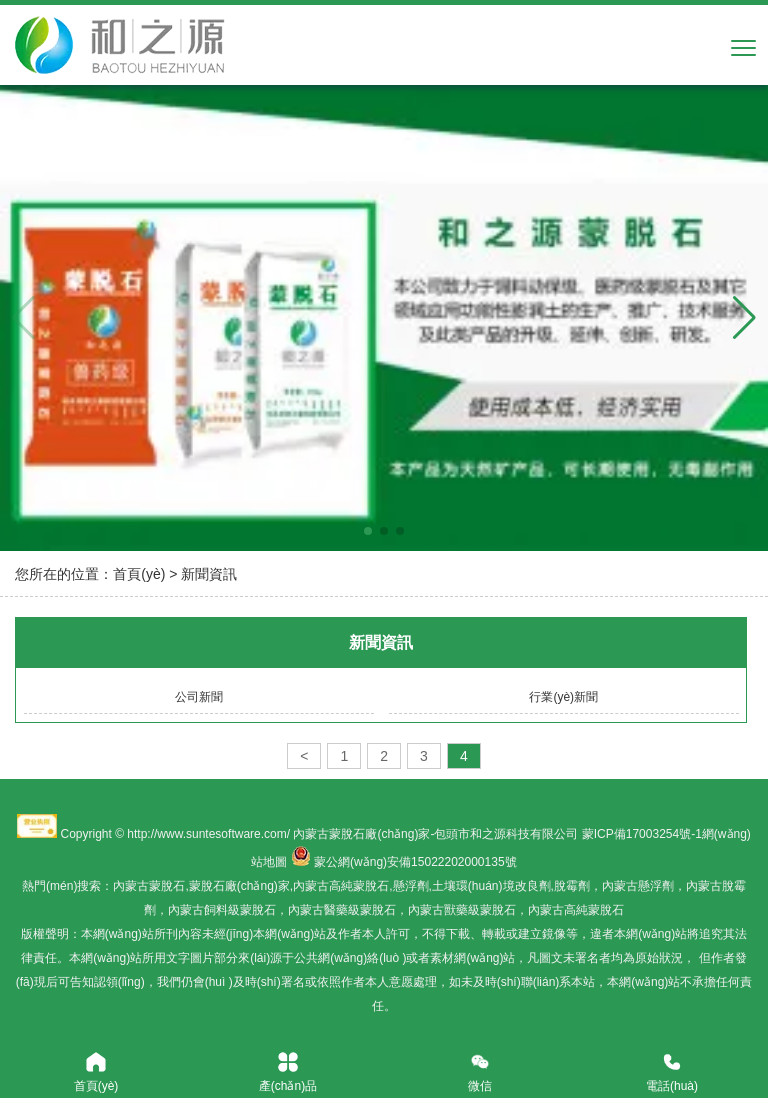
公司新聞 (199, 697)
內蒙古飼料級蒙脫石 (222, 910)
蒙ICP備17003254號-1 (642, 834)
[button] (744, 318)
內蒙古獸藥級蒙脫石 (462, 910)
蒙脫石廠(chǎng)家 (239, 886)
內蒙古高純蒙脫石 (341, 886)
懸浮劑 (411, 886)
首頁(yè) (139, 574)
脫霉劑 (572, 886)
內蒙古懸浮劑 (638, 886)
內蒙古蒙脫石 (149, 886)
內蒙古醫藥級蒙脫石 (342, 910)
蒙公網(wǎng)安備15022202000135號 (415, 862)
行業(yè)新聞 (563, 697)
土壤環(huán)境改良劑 (491, 886)
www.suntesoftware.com (221, 834)
